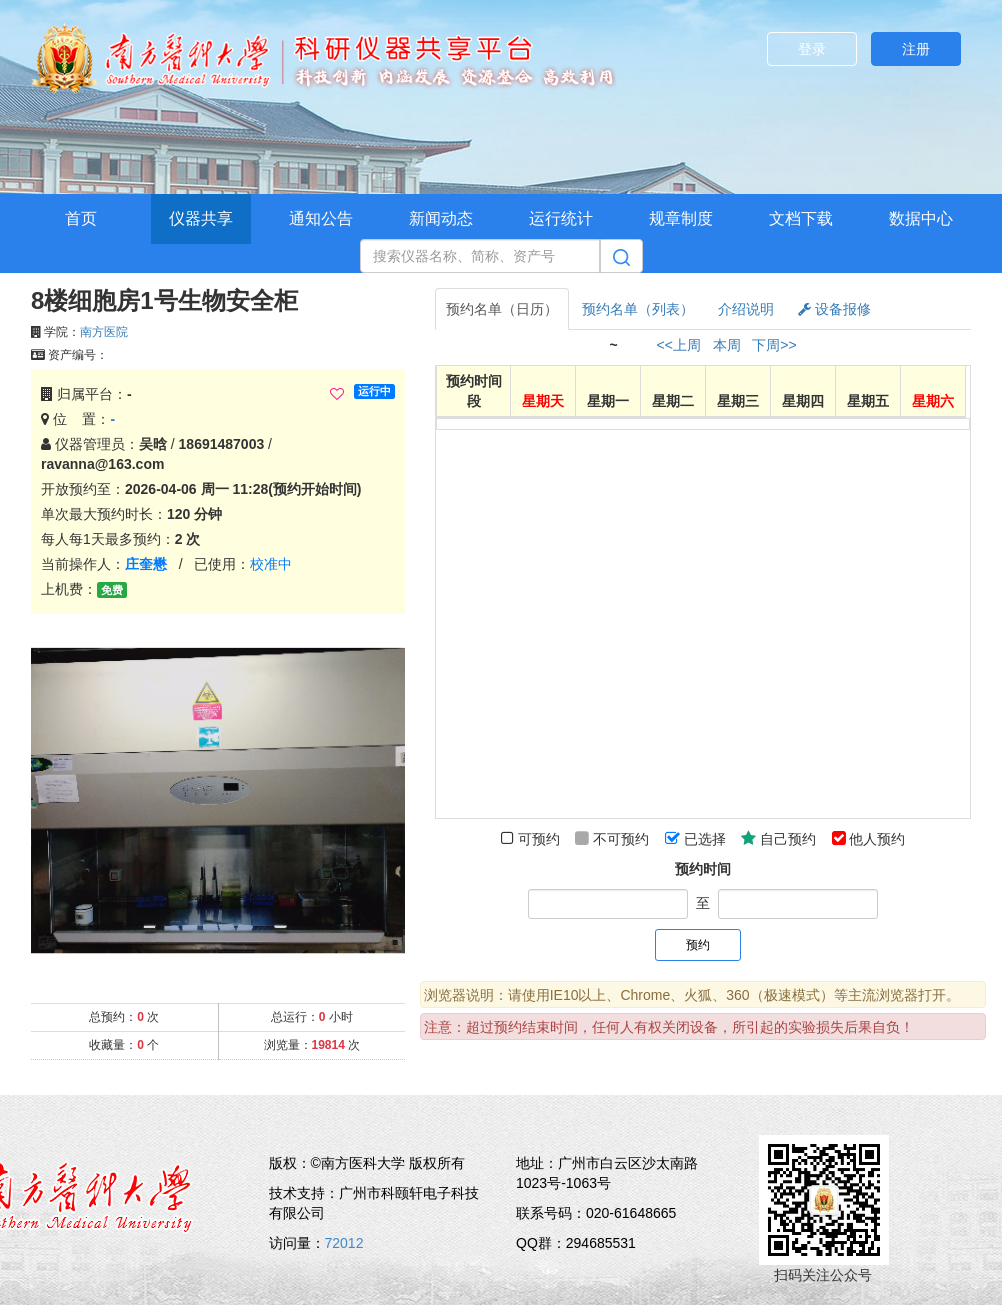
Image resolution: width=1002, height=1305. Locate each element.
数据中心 (921, 218)
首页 (81, 218)
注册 (916, 49)
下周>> (774, 345)
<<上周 (679, 345)
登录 (812, 49)
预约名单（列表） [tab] (638, 309)
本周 (727, 345)
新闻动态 (441, 218)
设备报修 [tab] (834, 309)
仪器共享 (201, 218)
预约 (698, 945)
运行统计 (561, 218)
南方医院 (104, 332)
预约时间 (703, 869)
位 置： (78, 419)
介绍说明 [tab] (746, 309)
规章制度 (681, 218)
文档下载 (801, 218)
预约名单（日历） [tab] (502, 309)
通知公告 (321, 218)
